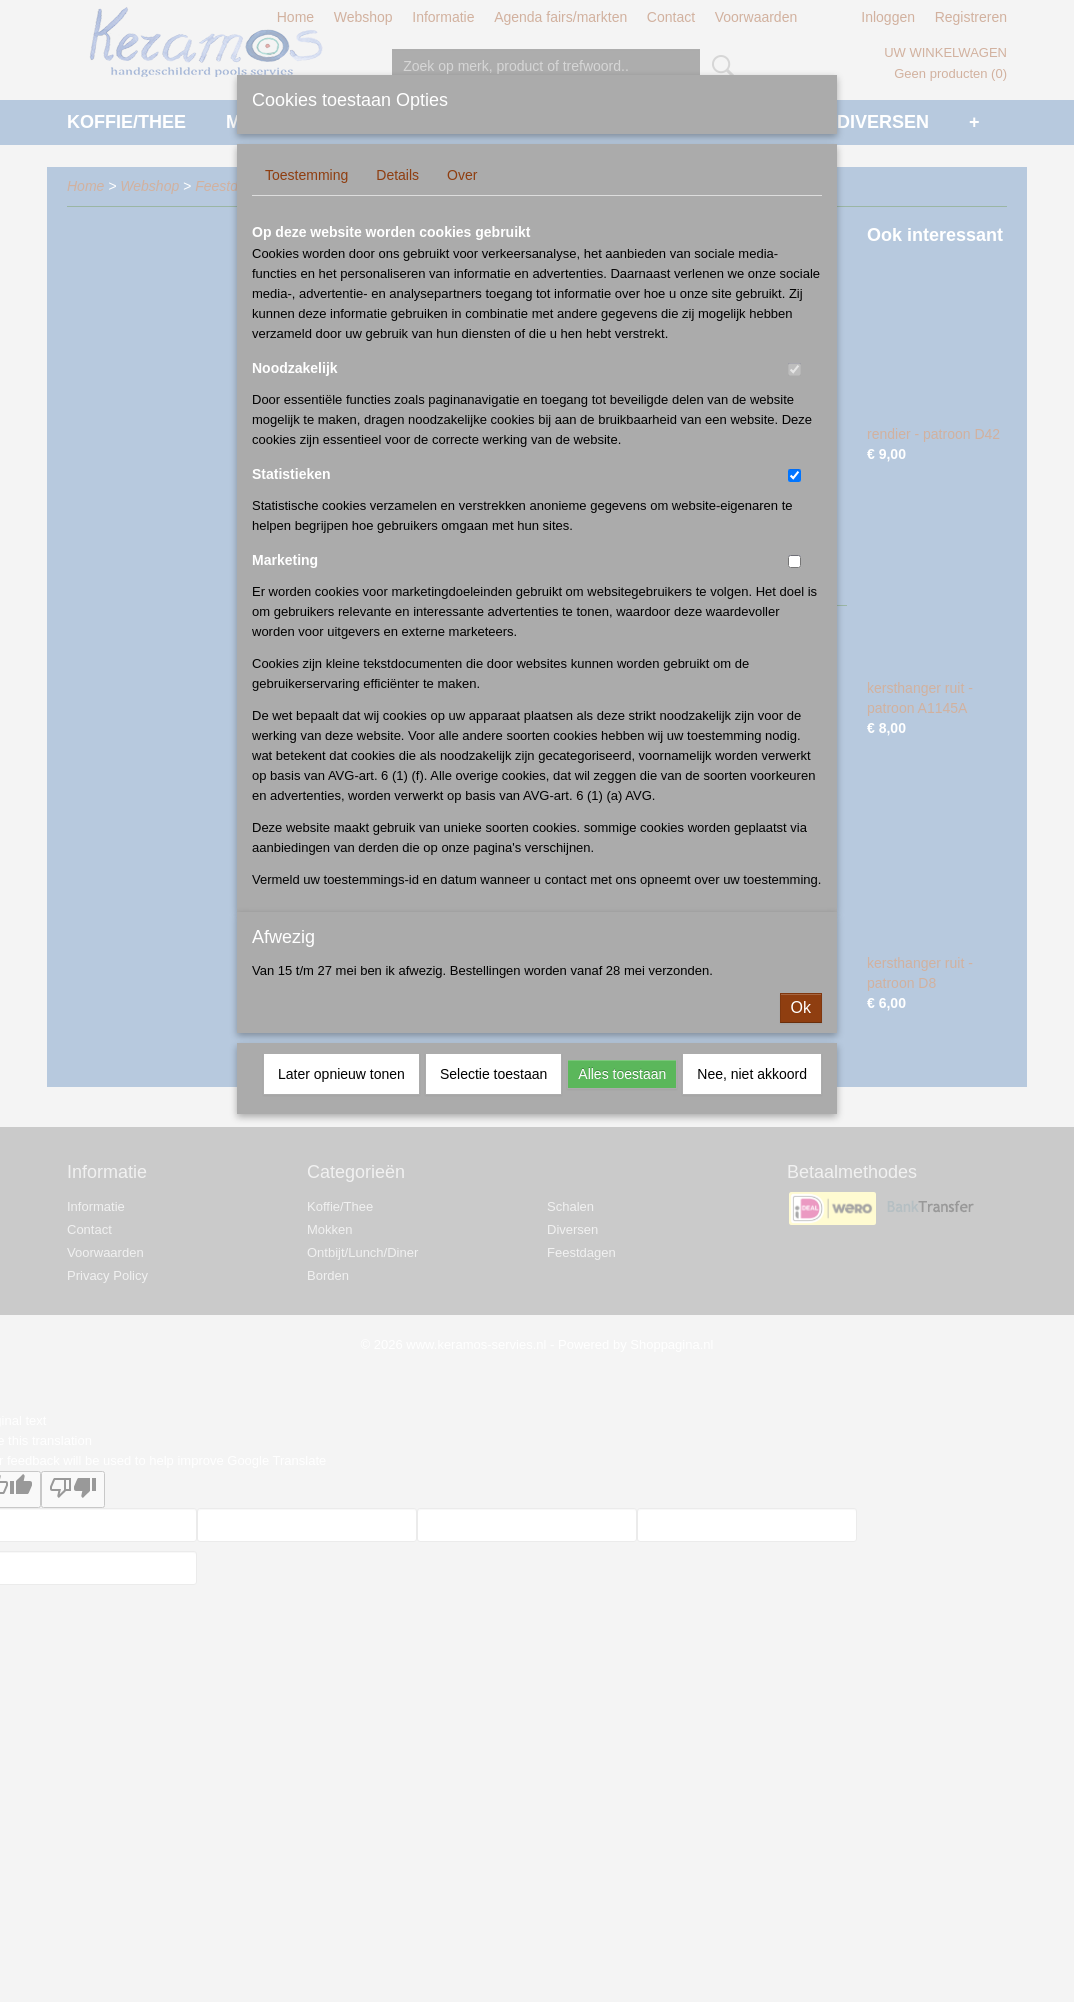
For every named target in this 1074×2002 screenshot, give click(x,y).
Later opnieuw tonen (341, 1074)
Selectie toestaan (493, 1074)
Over (462, 175)
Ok (801, 1007)
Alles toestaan (622, 1074)
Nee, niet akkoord (752, 1074)
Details (397, 175)
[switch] (794, 369)
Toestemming (306, 175)
